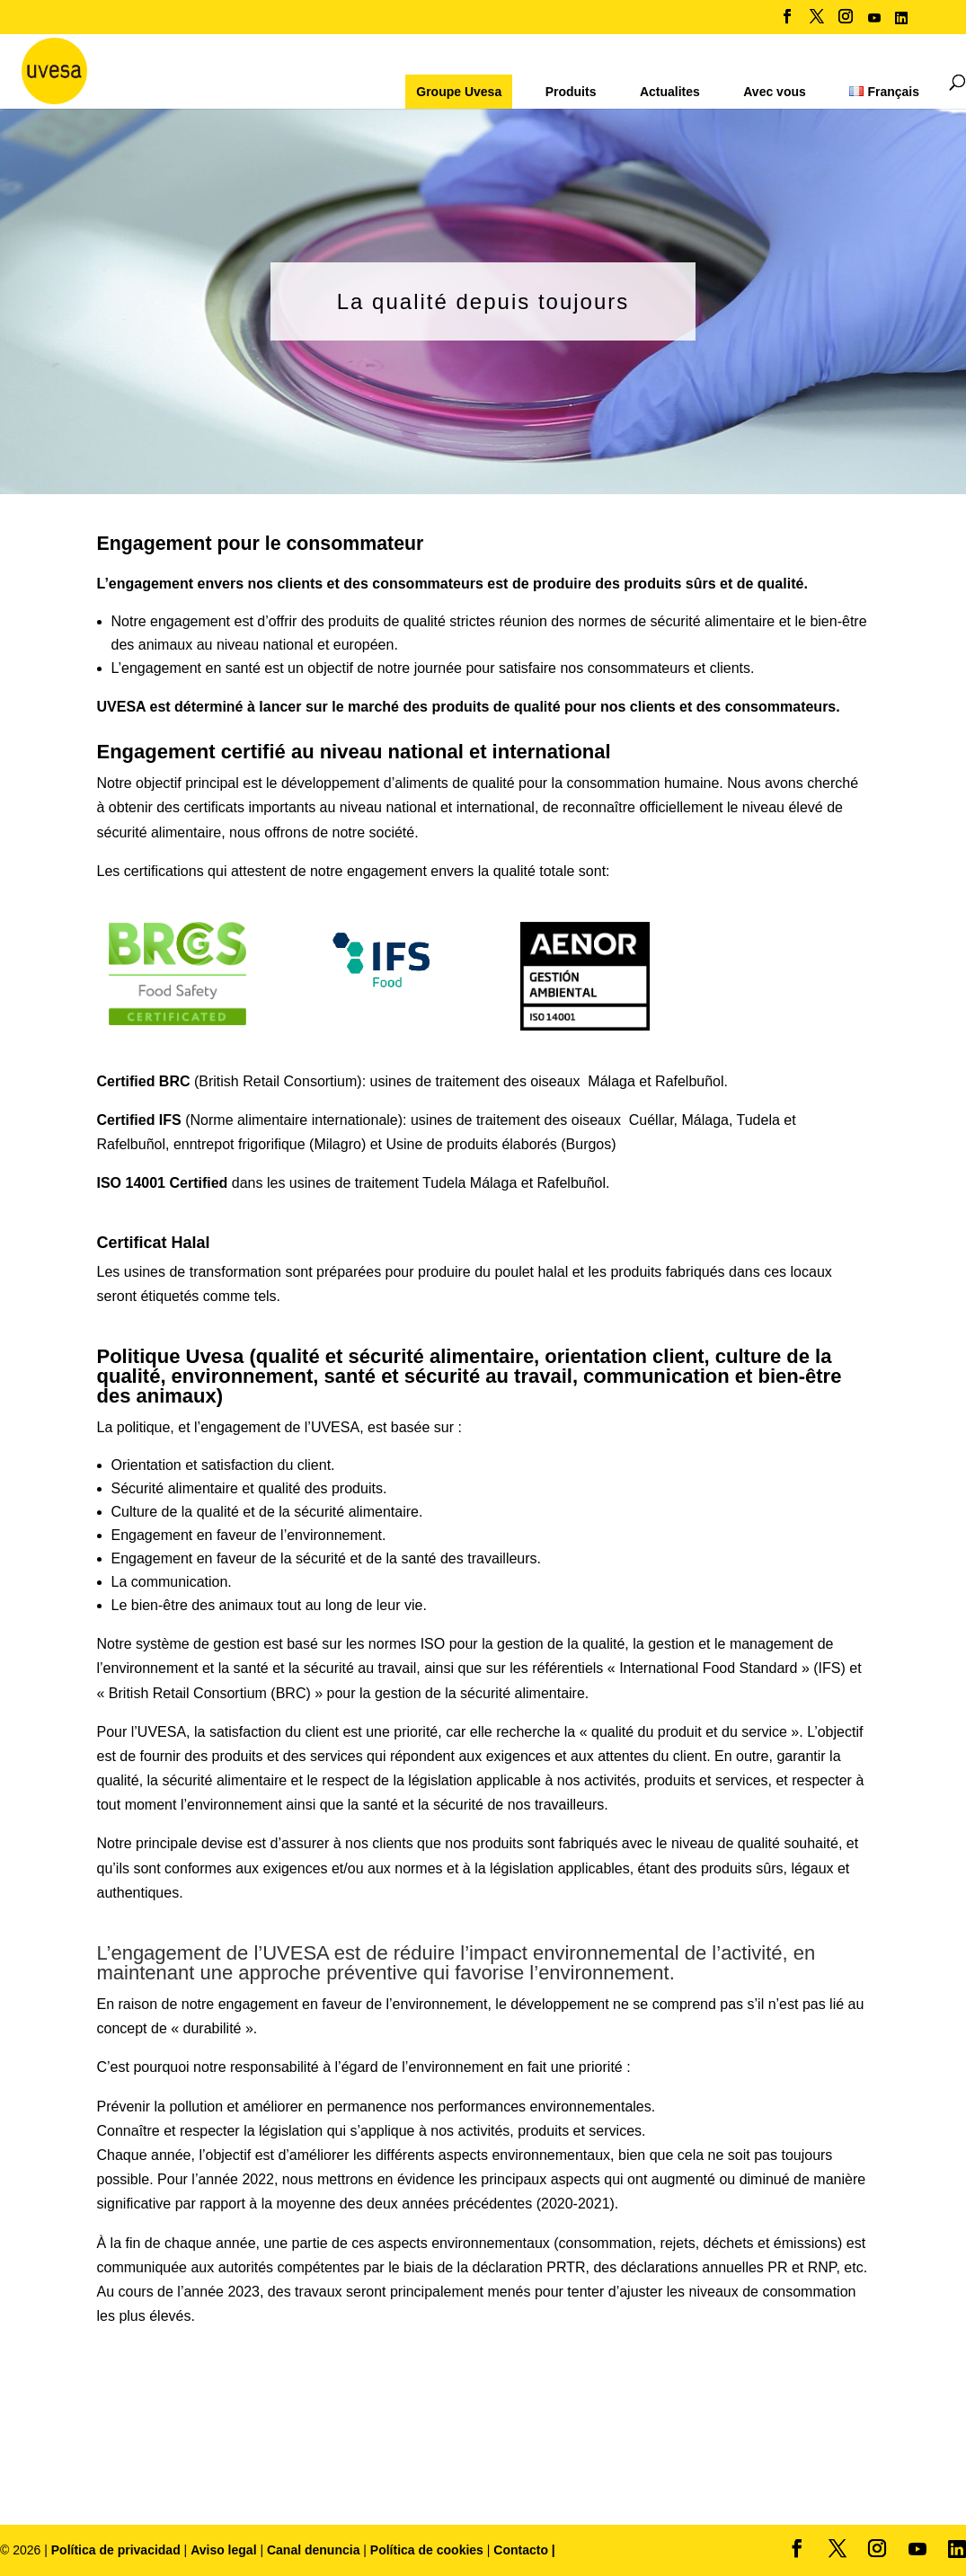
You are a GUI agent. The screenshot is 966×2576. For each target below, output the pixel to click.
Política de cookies (428, 2550)
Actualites (670, 91)
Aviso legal (223, 2550)
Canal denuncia (313, 2550)
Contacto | (523, 2550)
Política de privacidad (117, 2550)
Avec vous (774, 91)
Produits (571, 91)
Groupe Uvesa (458, 91)
